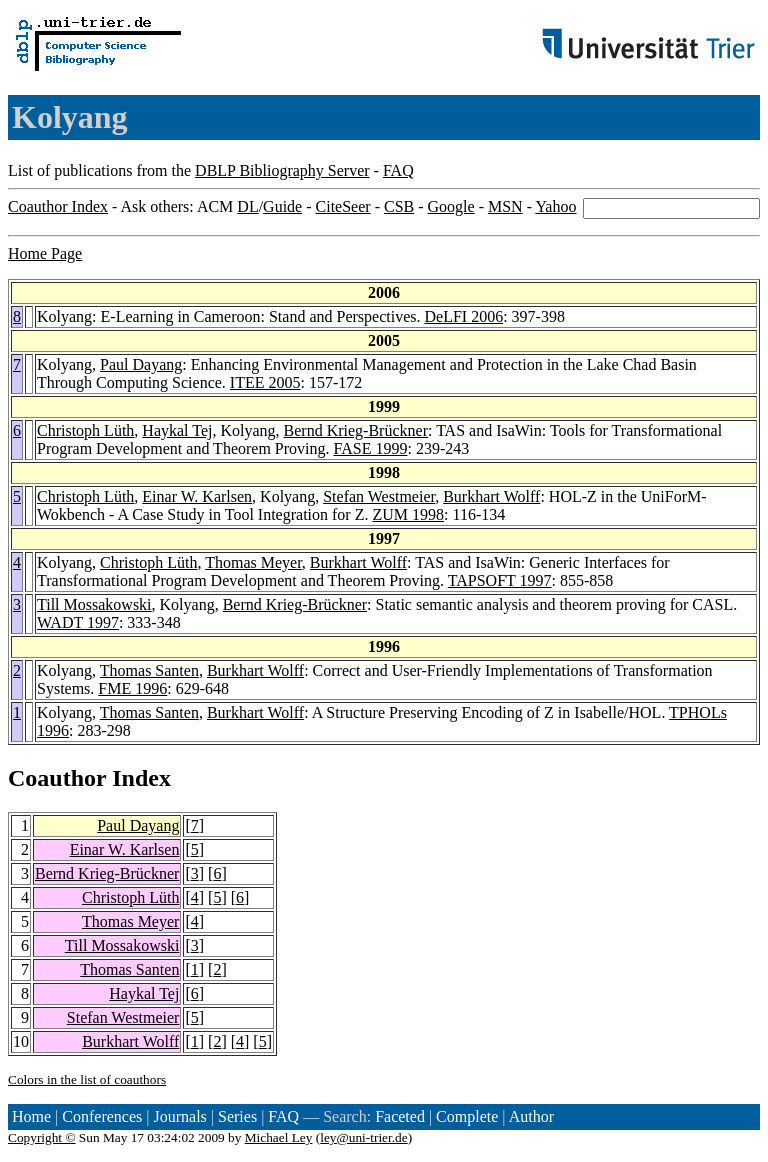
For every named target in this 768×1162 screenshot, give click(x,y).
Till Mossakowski (94, 604)
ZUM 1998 (408, 514)
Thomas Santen (149, 670)
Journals (179, 1116)
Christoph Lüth (85, 430)
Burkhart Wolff (491, 496)
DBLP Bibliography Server (282, 170)
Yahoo (555, 206)
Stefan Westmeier (379, 496)
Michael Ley (279, 1137)
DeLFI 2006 (463, 316)
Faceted (400, 1116)
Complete (467, 1116)
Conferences (102, 1116)
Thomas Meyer (253, 562)
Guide (282, 206)
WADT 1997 (78, 622)
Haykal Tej (177, 430)
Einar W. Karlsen (197, 496)
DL (247, 206)
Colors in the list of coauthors (87, 1079)
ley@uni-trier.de (363, 1137)
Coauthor (57, 778)
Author (531, 1116)
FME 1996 (132, 688)
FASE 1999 (371, 448)
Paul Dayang (141, 364)
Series (237, 1116)
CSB (399, 206)
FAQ (398, 170)
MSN (505, 206)
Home (31, 1116)
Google (451, 206)
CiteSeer (343, 206)
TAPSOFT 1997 (500, 580)
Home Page (45, 253)
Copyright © (42, 1137)
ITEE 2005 (265, 382)
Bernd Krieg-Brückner (356, 430)
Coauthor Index (58, 206)
